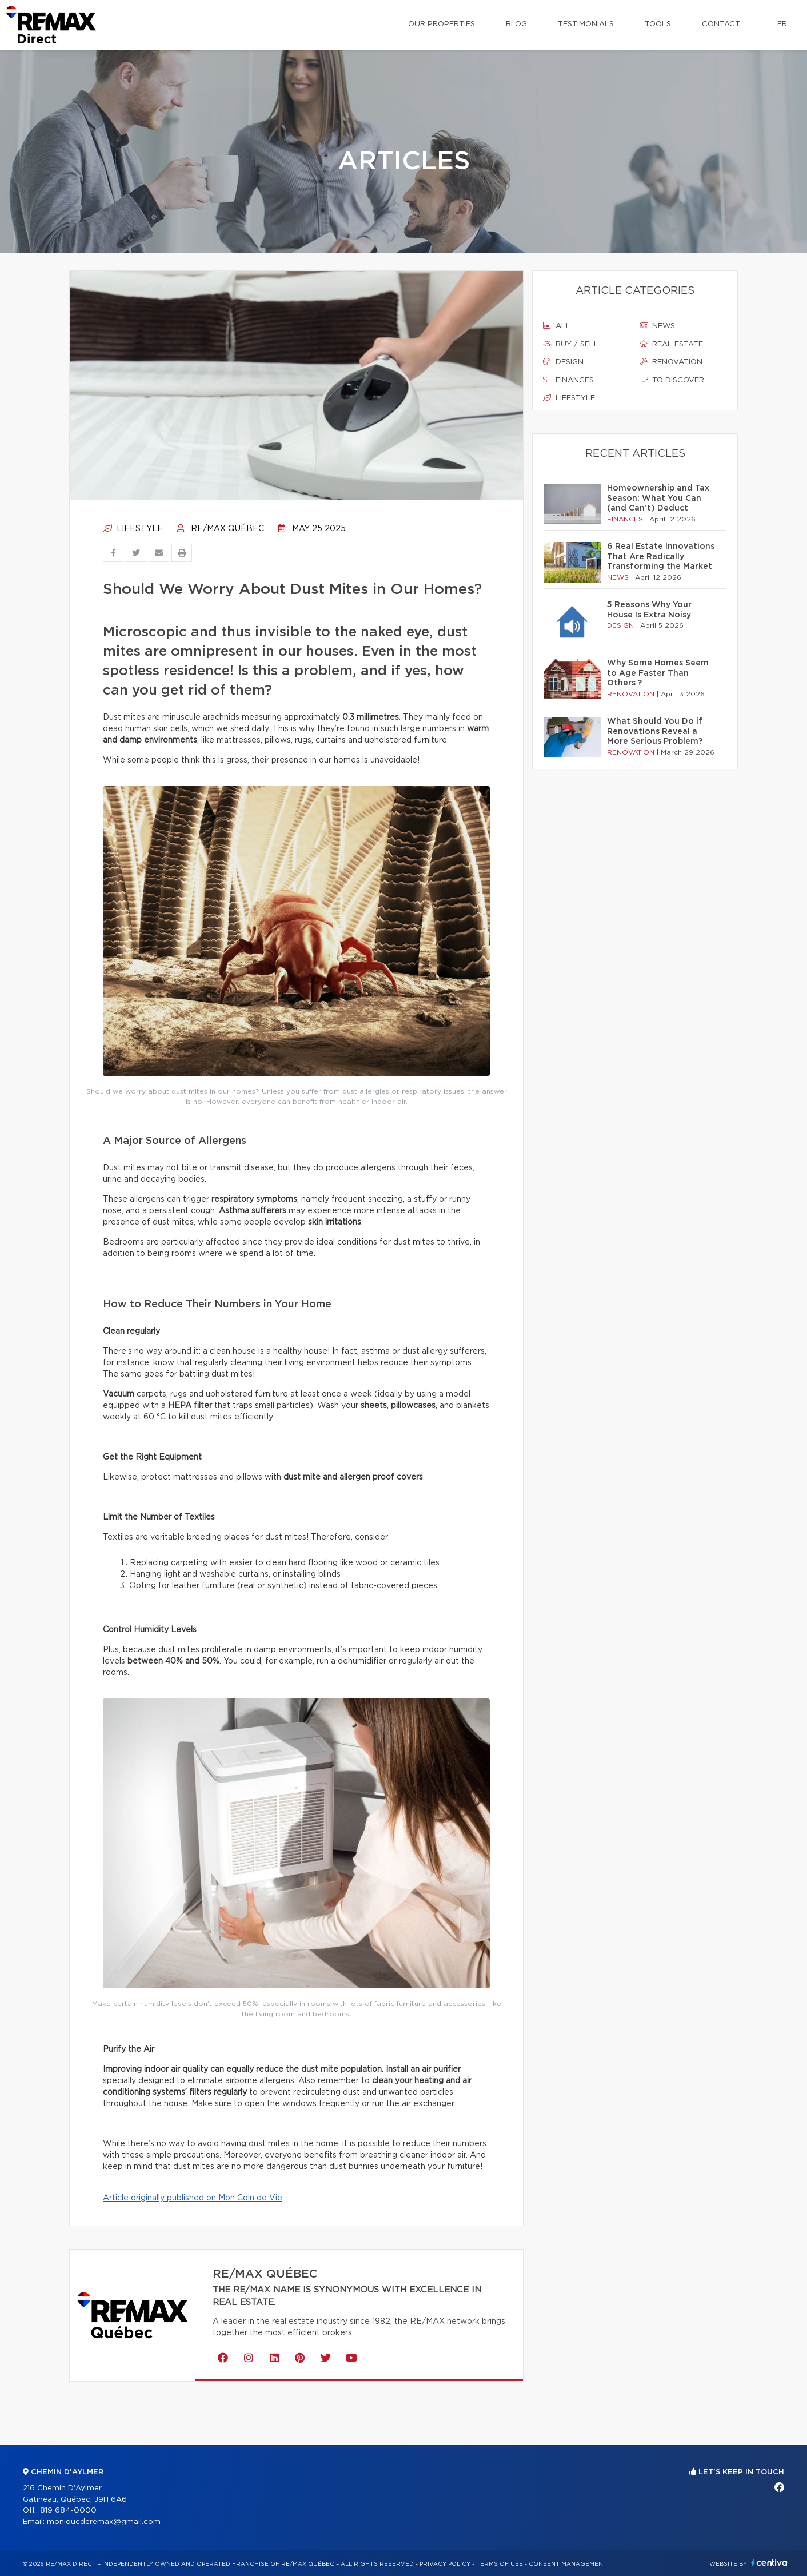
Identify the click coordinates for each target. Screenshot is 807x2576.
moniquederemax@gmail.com (104, 2522)
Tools (658, 24)
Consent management (568, 2564)
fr (782, 24)
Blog (516, 24)
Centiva (769, 2562)
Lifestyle (133, 529)
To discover (672, 380)
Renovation (671, 362)
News (657, 326)
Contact (721, 24)
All (556, 326)
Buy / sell (570, 344)
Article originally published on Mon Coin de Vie (192, 2198)
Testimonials (586, 24)
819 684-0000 (68, 2510)
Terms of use (499, 2564)
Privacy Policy (445, 2564)
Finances (568, 380)
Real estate (671, 344)
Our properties (441, 24)
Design (563, 362)
